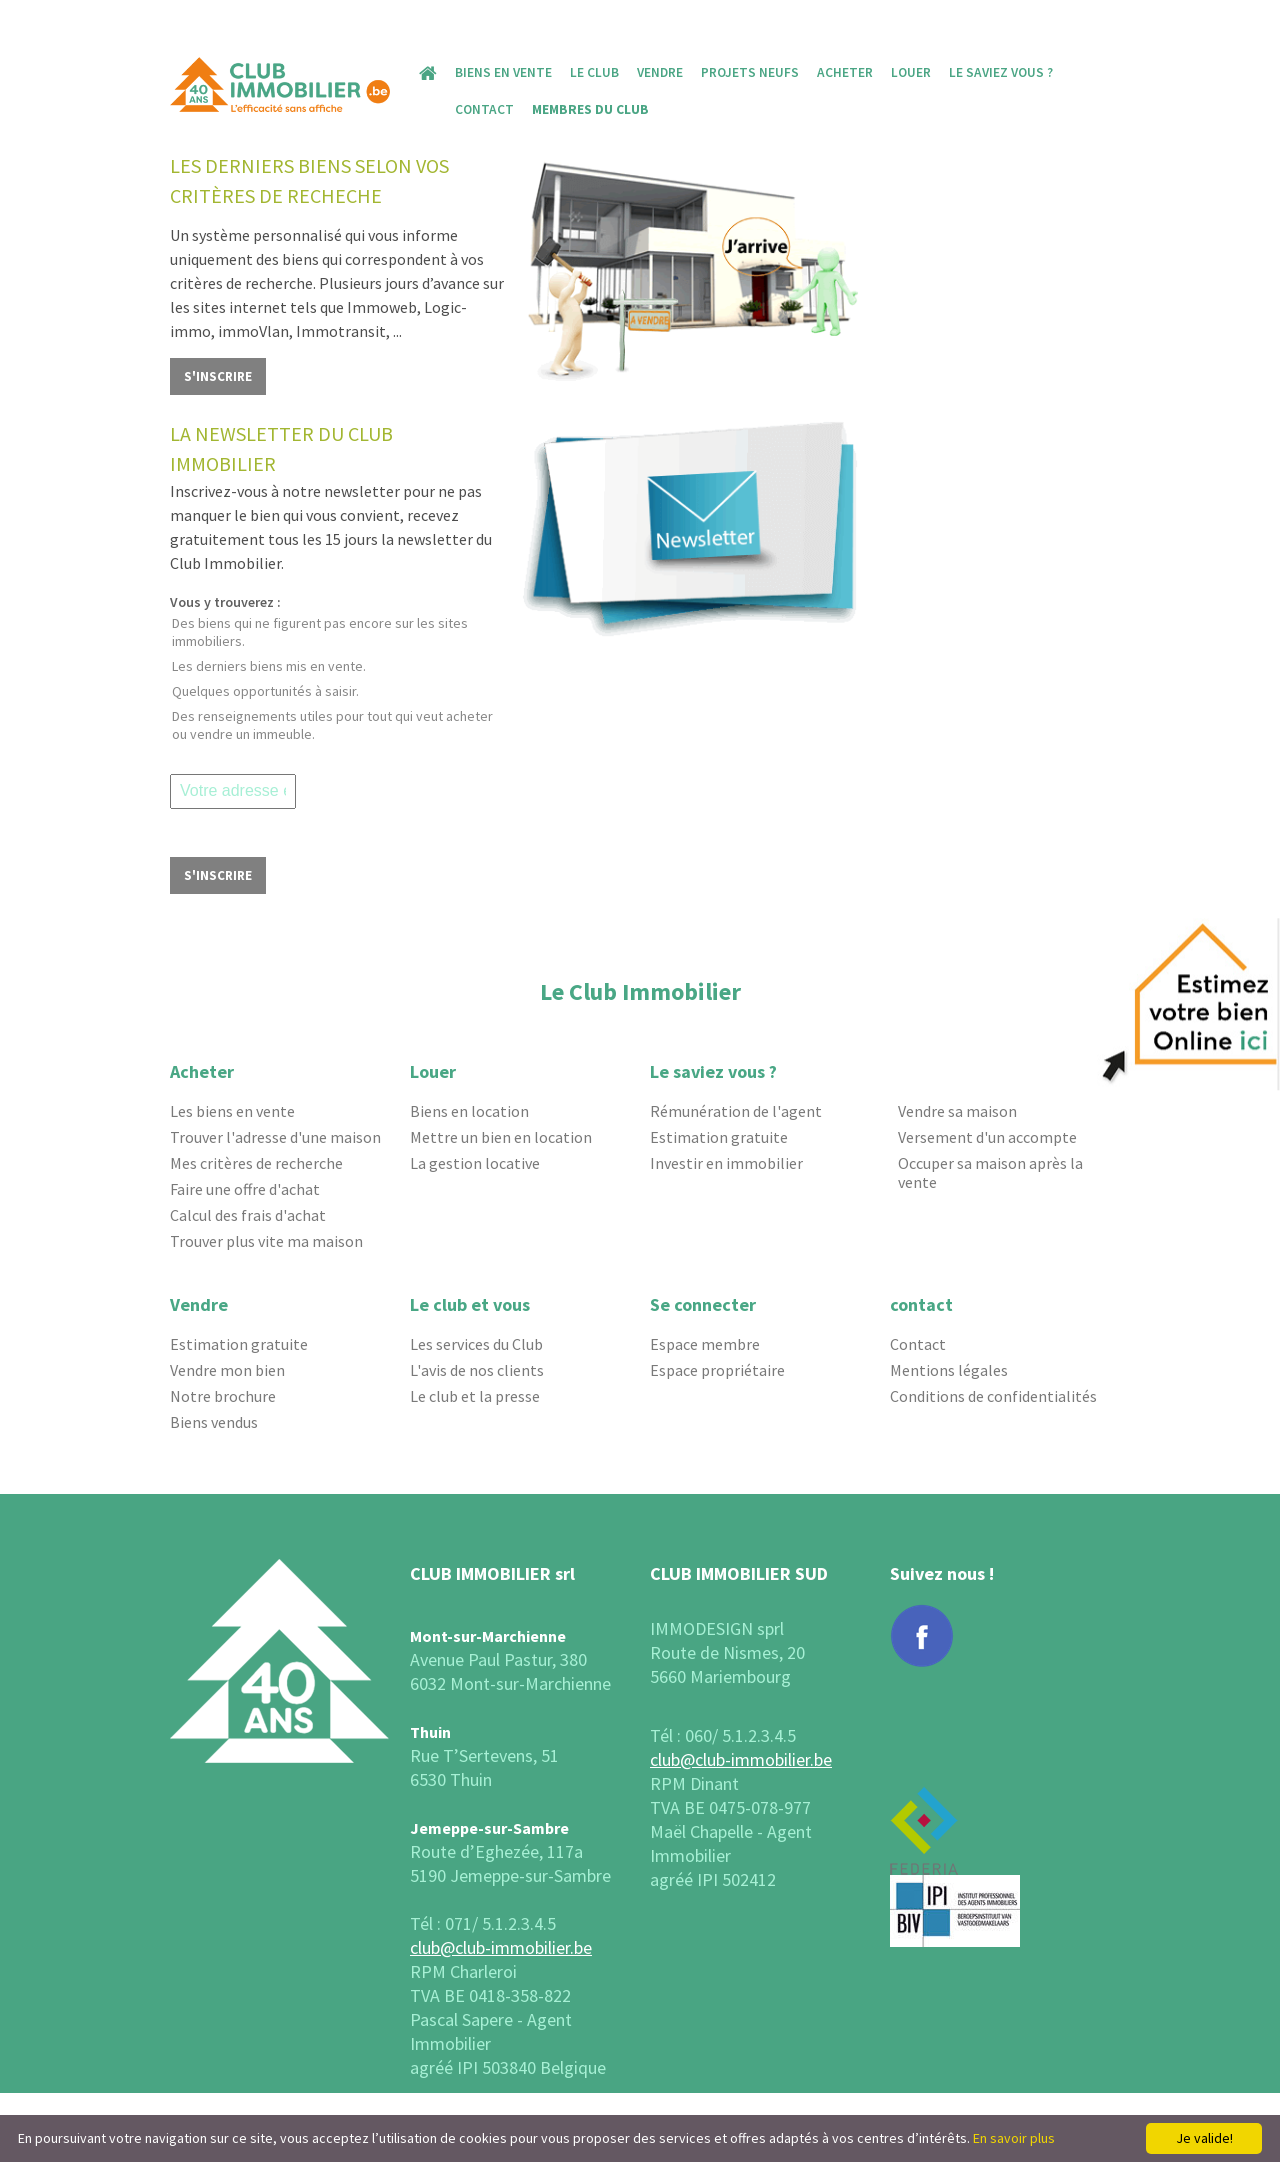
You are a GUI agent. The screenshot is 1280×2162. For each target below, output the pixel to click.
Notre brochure (223, 1396)
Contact (484, 109)
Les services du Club (476, 1344)
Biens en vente (503, 72)
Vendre (660, 72)
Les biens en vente (232, 1111)
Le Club (594, 72)
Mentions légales (949, 1370)
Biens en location (469, 1111)
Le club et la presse (475, 1396)
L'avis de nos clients (477, 1370)
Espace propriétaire (717, 1370)
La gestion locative (475, 1163)
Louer (911, 72)
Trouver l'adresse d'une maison (275, 1137)
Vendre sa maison (957, 1111)
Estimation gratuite (719, 1137)
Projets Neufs (750, 72)
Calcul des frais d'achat (248, 1215)
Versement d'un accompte (987, 1137)
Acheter (845, 72)
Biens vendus (214, 1422)
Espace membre (705, 1344)
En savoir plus (1014, 2138)
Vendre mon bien (227, 1370)
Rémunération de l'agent (736, 1111)
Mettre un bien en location (501, 1137)
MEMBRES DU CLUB (590, 109)
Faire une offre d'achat (245, 1189)
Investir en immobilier (726, 1163)
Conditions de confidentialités (993, 1396)
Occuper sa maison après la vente (990, 1173)
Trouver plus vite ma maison (266, 1241)
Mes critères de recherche (256, 1163)
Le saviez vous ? (1001, 72)
